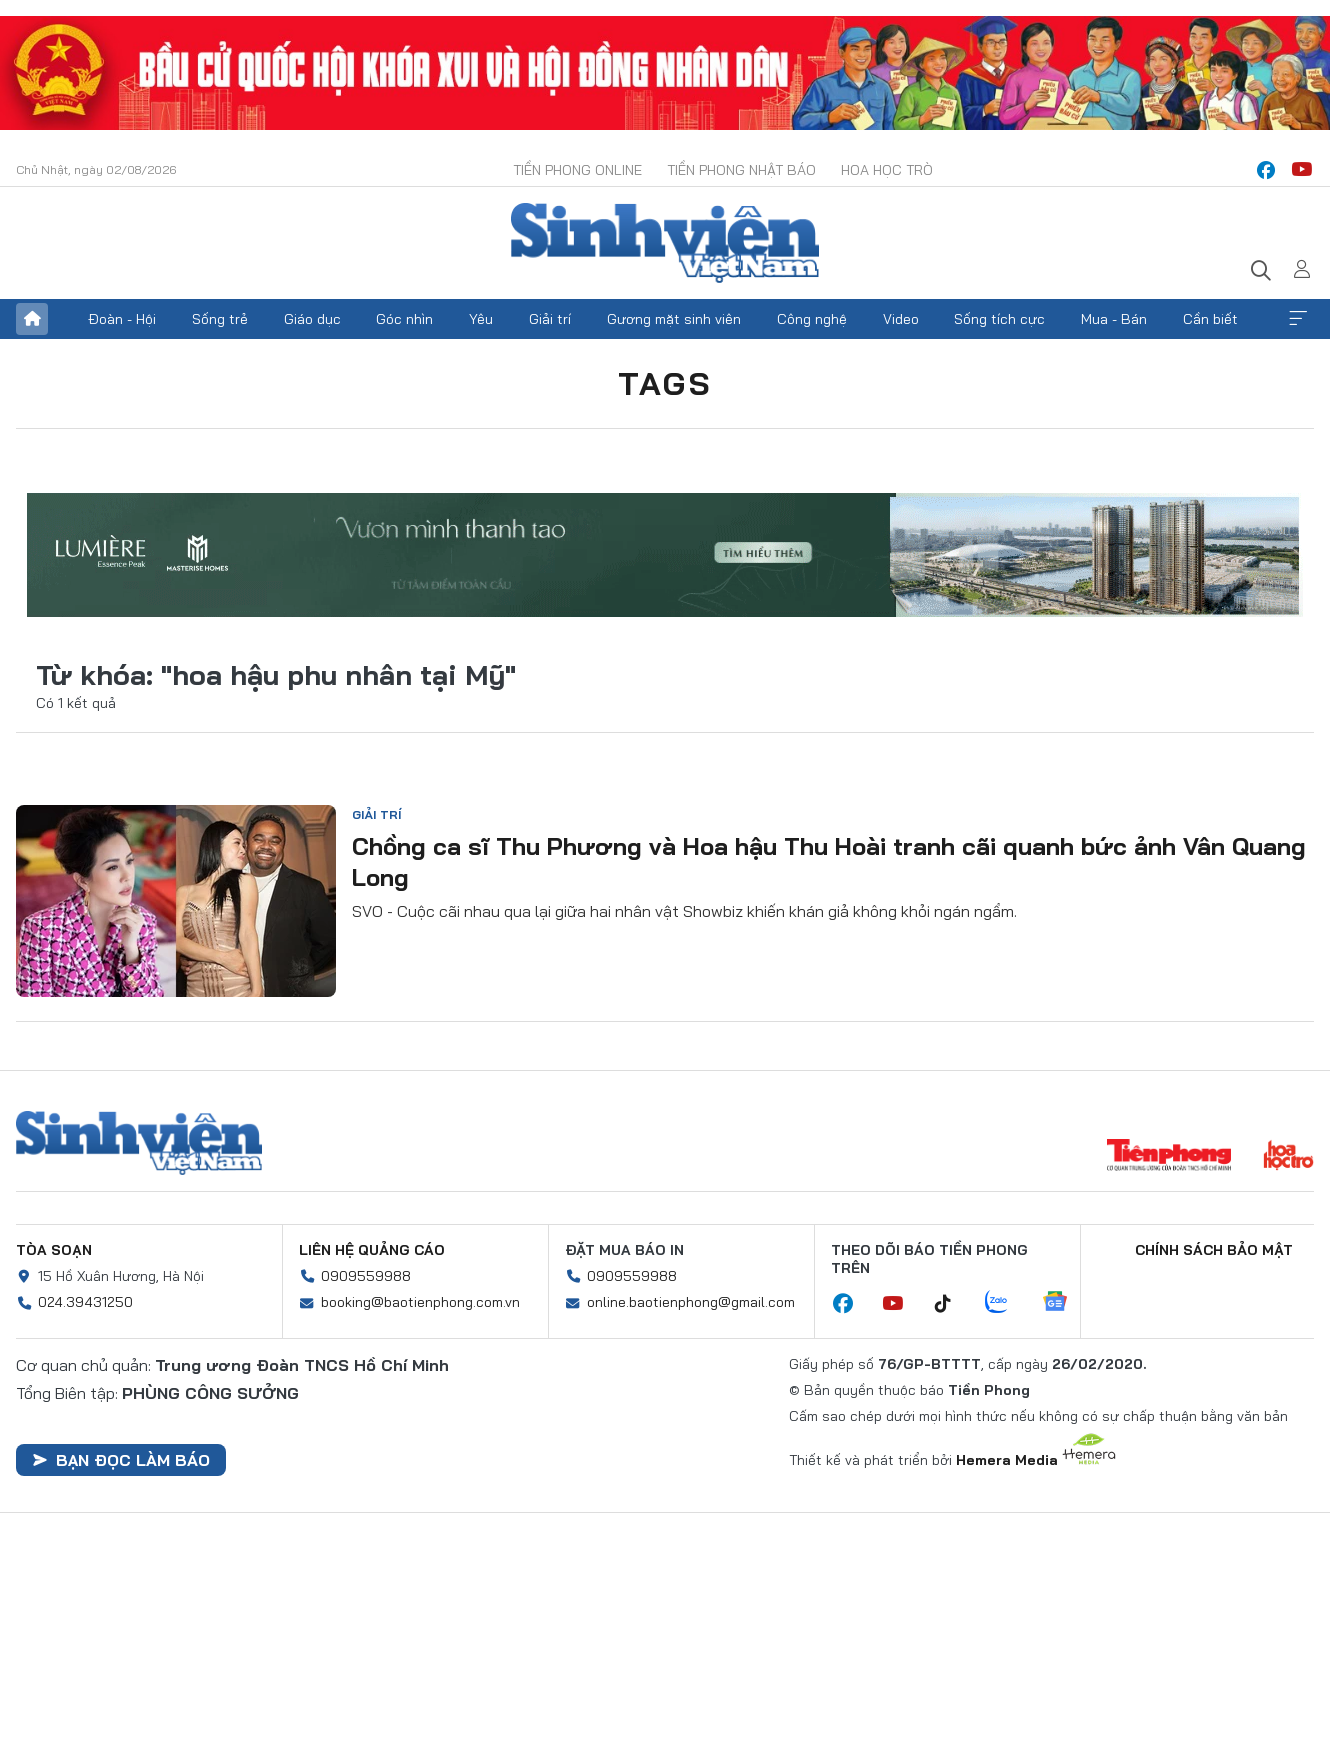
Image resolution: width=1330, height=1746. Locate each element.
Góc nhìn (404, 319)
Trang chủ (32, 319)
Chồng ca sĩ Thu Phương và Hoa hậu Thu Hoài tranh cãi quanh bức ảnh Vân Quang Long (829, 861)
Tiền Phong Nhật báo (741, 170)
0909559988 (366, 1276)
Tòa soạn (54, 1250)
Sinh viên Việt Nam (139, 1143)
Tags (665, 383)
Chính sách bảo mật (1214, 1250)
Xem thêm (1298, 319)
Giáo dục (312, 319)
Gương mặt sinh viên (674, 319)
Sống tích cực (999, 319)
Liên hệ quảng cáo (372, 1250)
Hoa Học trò (887, 170)
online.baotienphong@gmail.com (691, 1302)
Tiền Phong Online (577, 170)
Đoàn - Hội (122, 319)
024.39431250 (85, 1302)
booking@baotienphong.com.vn (420, 1302)
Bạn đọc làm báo (121, 1460)
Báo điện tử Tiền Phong (665, 243)
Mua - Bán (1114, 319)
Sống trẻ (220, 319)
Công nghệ (812, 319)
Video (901, 319)
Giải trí (550, 319)
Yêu (481, 319)
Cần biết (1210, 319)
